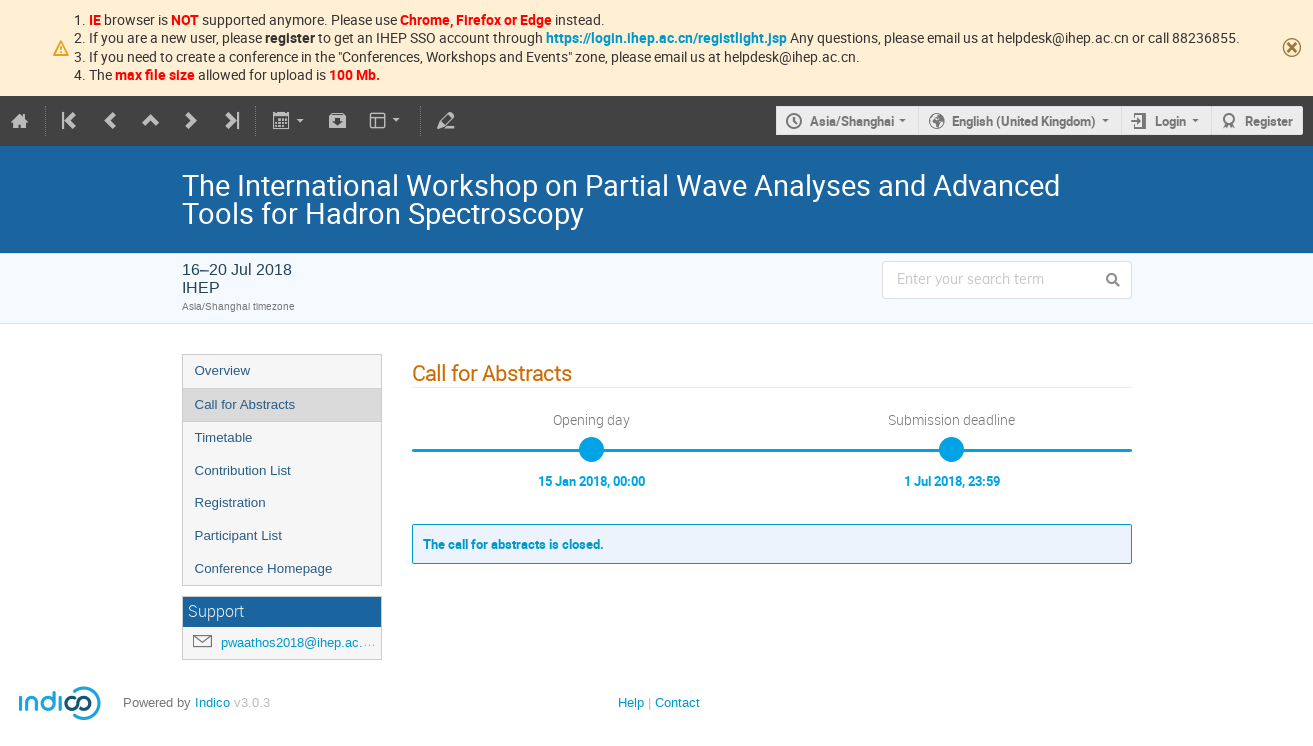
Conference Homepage (264, 568)
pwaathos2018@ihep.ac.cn (299, 642)
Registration (230, 502)
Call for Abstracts (245, 404)
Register (1269, 121)
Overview (223, 370)
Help (631, 702)
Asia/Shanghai (852, 121)
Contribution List (243, 470)
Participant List (238, 535)
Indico (212, 702)
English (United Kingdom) (1024, 121)
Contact (677, 702)
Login (1170, 121)
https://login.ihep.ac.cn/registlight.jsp (666, 37)
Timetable (224, 437)
